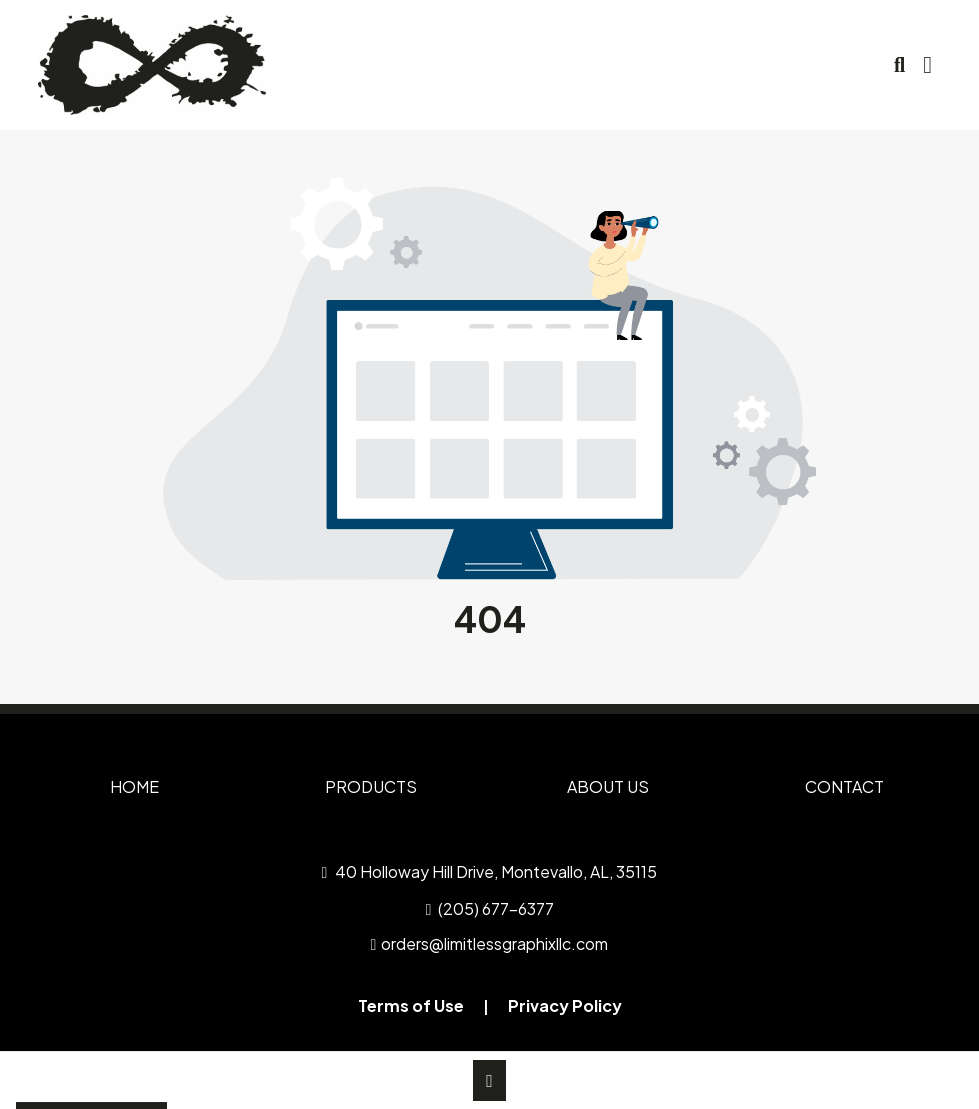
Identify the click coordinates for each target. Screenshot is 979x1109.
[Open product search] (899, 65)
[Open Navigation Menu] (927, 65)
